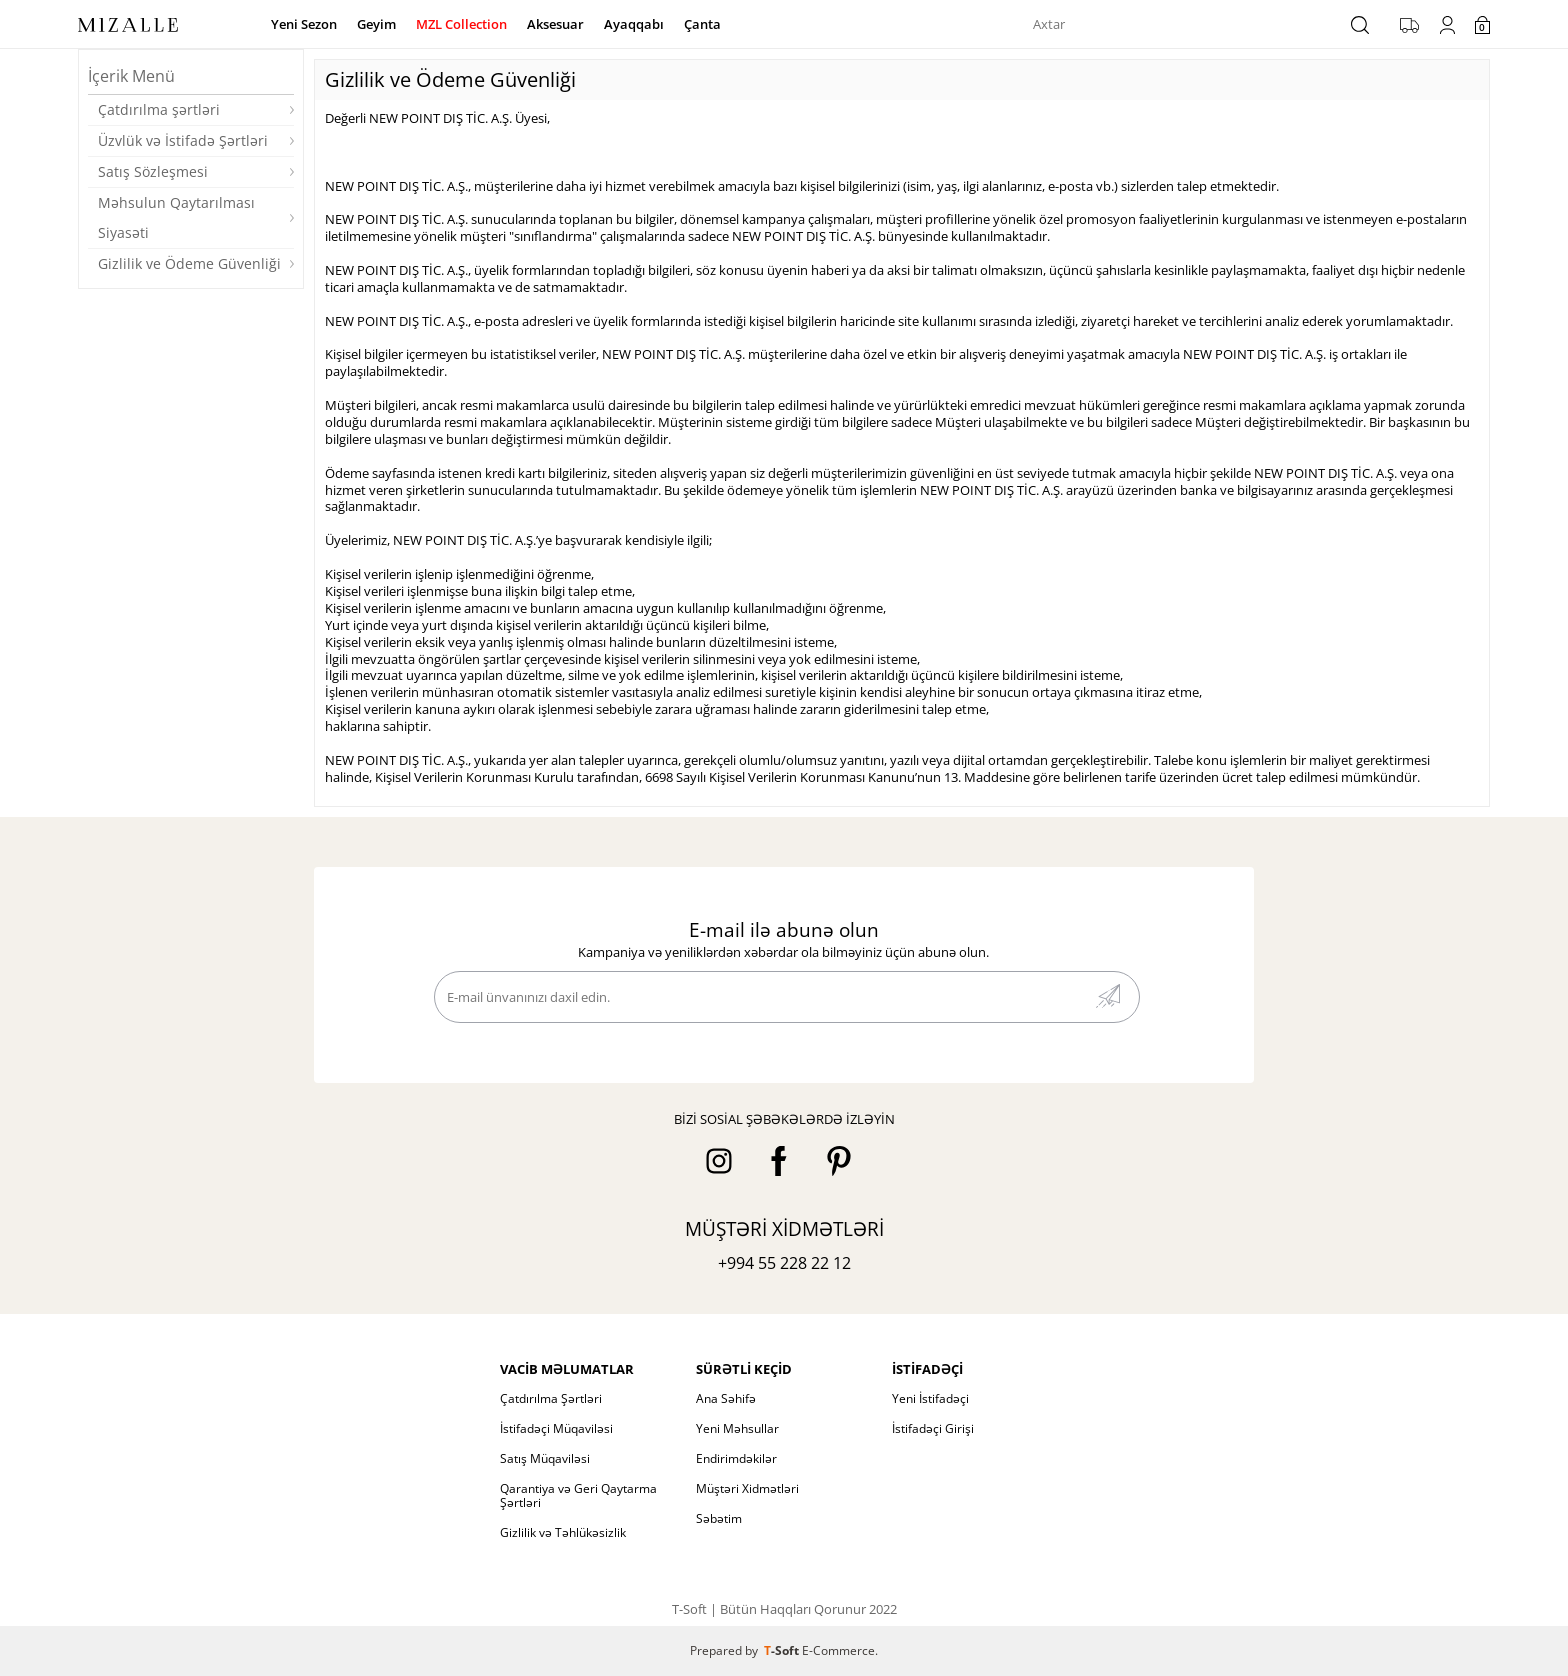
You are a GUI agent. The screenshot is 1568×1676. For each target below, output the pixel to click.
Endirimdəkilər (736, 1458)
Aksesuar (555, 24)
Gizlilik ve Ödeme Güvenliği (189, 263)
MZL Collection (461, 24)
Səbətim (719, 1518)
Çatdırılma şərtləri (159, 109)
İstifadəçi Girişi (933, 1428)
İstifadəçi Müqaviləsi (556, 1428)
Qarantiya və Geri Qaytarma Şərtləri (578, 1495)
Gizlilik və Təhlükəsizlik (563, 1532)
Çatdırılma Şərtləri (551, 1398)
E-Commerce (838, 1650)
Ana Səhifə (726, 1398)
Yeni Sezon (304, 24)
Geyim (376, 24)
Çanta (702, 24)
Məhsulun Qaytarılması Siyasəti (176, 217)
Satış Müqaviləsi (545, 1458)
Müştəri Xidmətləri (747, 1488)
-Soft (783, 1650)
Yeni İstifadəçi (930, 1398)
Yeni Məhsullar (737, 1428)
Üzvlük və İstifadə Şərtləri (183, 140)
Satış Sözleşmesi (153, 171)
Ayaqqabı (634, 24)
